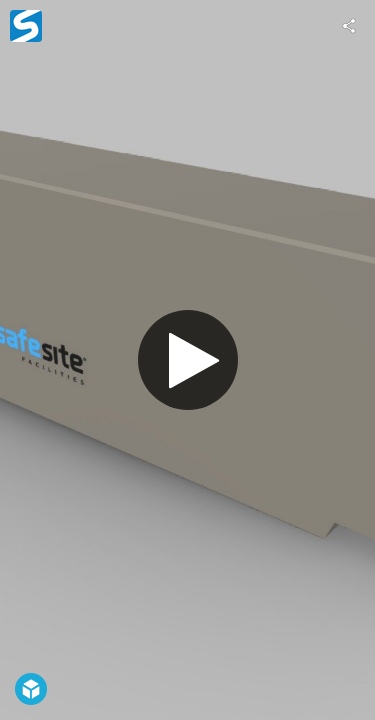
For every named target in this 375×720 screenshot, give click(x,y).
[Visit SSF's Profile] (26, 26)
